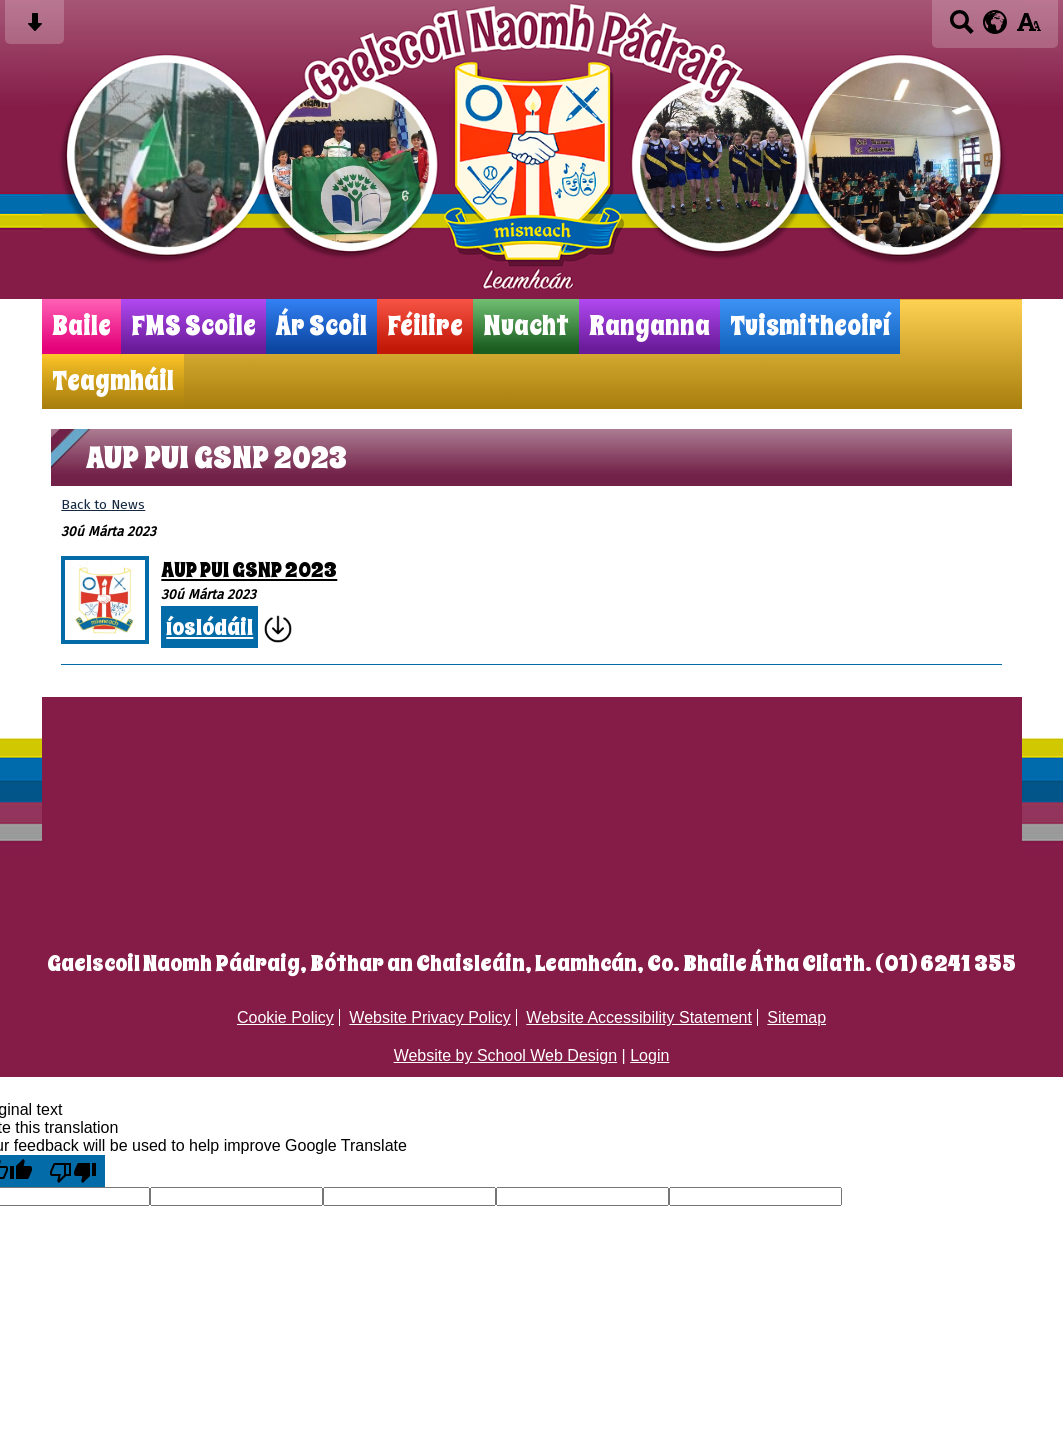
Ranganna (649, 326)
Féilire (425, 326)
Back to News (103, 504)
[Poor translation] (73, 1171)
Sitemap (796, 1017)
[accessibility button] (1028, 28)
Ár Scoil (321, 326)
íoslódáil (209, 627)
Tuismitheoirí (810, 326)
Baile (81, 326)
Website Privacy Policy (430, 1017)
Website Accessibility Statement (639, 1017)
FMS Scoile (193, 326)
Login (649, 1055)
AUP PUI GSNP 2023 (249, 570)
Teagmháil (113, 381)
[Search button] (961, 28)
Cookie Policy (285, 1017)
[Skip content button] (34, 28)
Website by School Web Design (506, 1055)
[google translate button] (995, 22)
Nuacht (526, 326)
